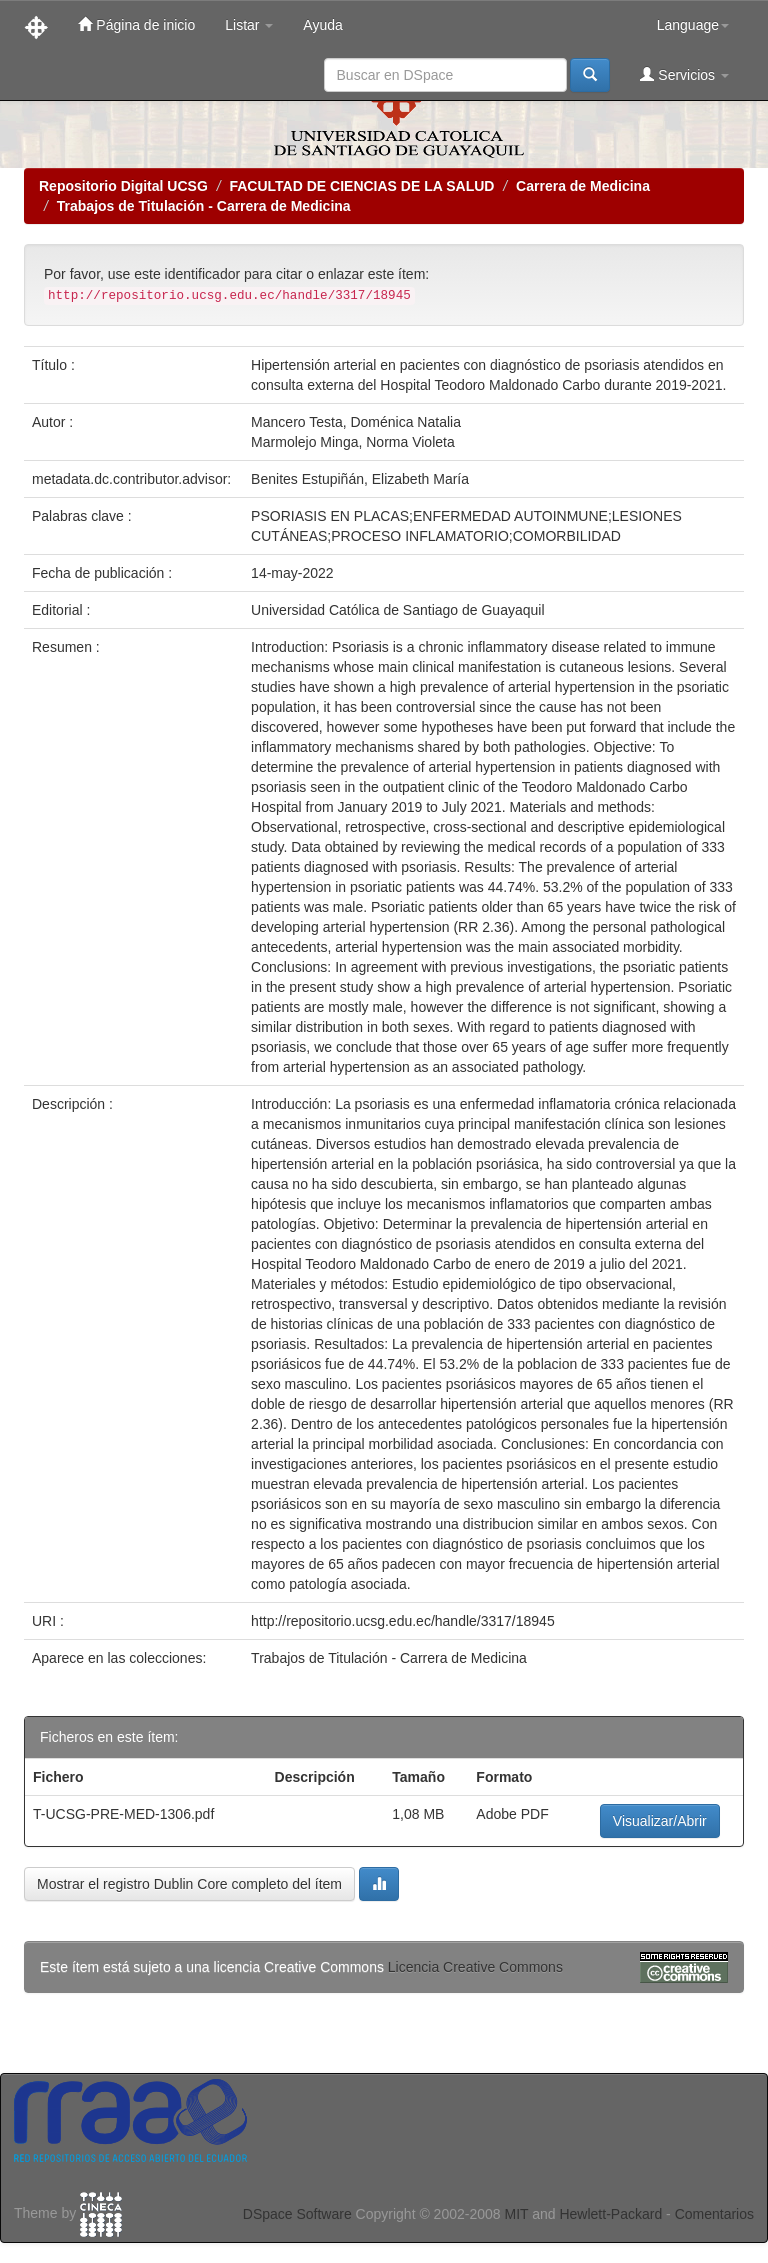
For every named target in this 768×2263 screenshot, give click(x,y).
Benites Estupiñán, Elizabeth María (360, 479)
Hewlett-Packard (610, 2214)
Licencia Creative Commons (475, 1967)
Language (693, 25)
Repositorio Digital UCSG (123, 186)
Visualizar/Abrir (660, 1821)
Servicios (684, 74)
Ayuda (322, 25)
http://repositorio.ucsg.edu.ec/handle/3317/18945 (403, 1621)
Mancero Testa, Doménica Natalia (356, 422)
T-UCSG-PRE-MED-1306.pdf (123, 1814)
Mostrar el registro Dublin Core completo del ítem (189, 1884)
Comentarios (714, 2214)
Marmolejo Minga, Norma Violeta (353, 442)
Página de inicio (136, 24)
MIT (516, 2214)
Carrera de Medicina (583, 186)
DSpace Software (297, 2214)
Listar (249, 25)
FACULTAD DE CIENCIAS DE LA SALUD (361, 186)
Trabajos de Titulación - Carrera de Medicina (204, 206)
